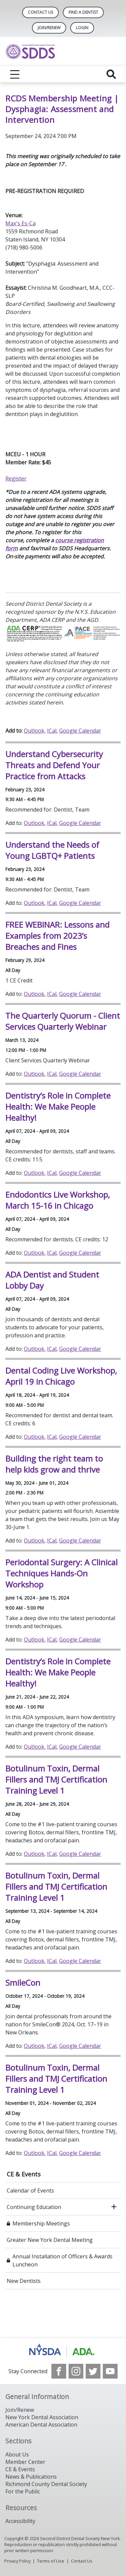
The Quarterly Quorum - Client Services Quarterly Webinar (62, 1021)
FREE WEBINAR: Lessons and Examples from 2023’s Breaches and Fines (57, 935)
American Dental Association (41, 2424)
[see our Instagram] (76, 2371)
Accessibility (20, 2521)
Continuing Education (34, 2207)
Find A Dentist (83, 12)
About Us (17, 2454)
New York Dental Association (41, 2417)
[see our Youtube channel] (110, 2371)
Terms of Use (50, 2561)
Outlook (34, 730)
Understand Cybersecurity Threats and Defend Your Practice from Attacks (54, 765)
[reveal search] (111, 74)
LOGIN (82, 28)
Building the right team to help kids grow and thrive (54, 1464)
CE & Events (24, 2174)
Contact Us (40, 12)
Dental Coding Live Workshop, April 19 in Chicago (61, 1376)
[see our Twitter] (93, 2371)
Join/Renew (49, 28)
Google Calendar (80, 730)
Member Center (25, 2462)
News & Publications (31, 2476)
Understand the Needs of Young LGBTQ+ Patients (52, 850)
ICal (51, 730)
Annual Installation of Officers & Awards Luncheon (62, 2260)
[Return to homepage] (63, 51)
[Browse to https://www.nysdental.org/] (63, 2351)
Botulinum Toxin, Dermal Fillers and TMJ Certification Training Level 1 (56, 1779)
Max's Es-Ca (20, 223)
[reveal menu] (14, 74)
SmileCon (22, 1982)
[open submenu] (114, 2207)
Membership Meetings (41, 2223)
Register (16, 478)
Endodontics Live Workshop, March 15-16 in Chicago (57, 1200)
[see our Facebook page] (58, 2371)
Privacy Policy (17, 2561)
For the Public (22, 2491)
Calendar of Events (30, 2190)
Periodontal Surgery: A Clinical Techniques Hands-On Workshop (61, 1573)
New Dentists (24, 2281)
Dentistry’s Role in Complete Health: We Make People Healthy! (58, 1106)
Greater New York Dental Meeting (50, 2240)
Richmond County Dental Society (46, 2484)
